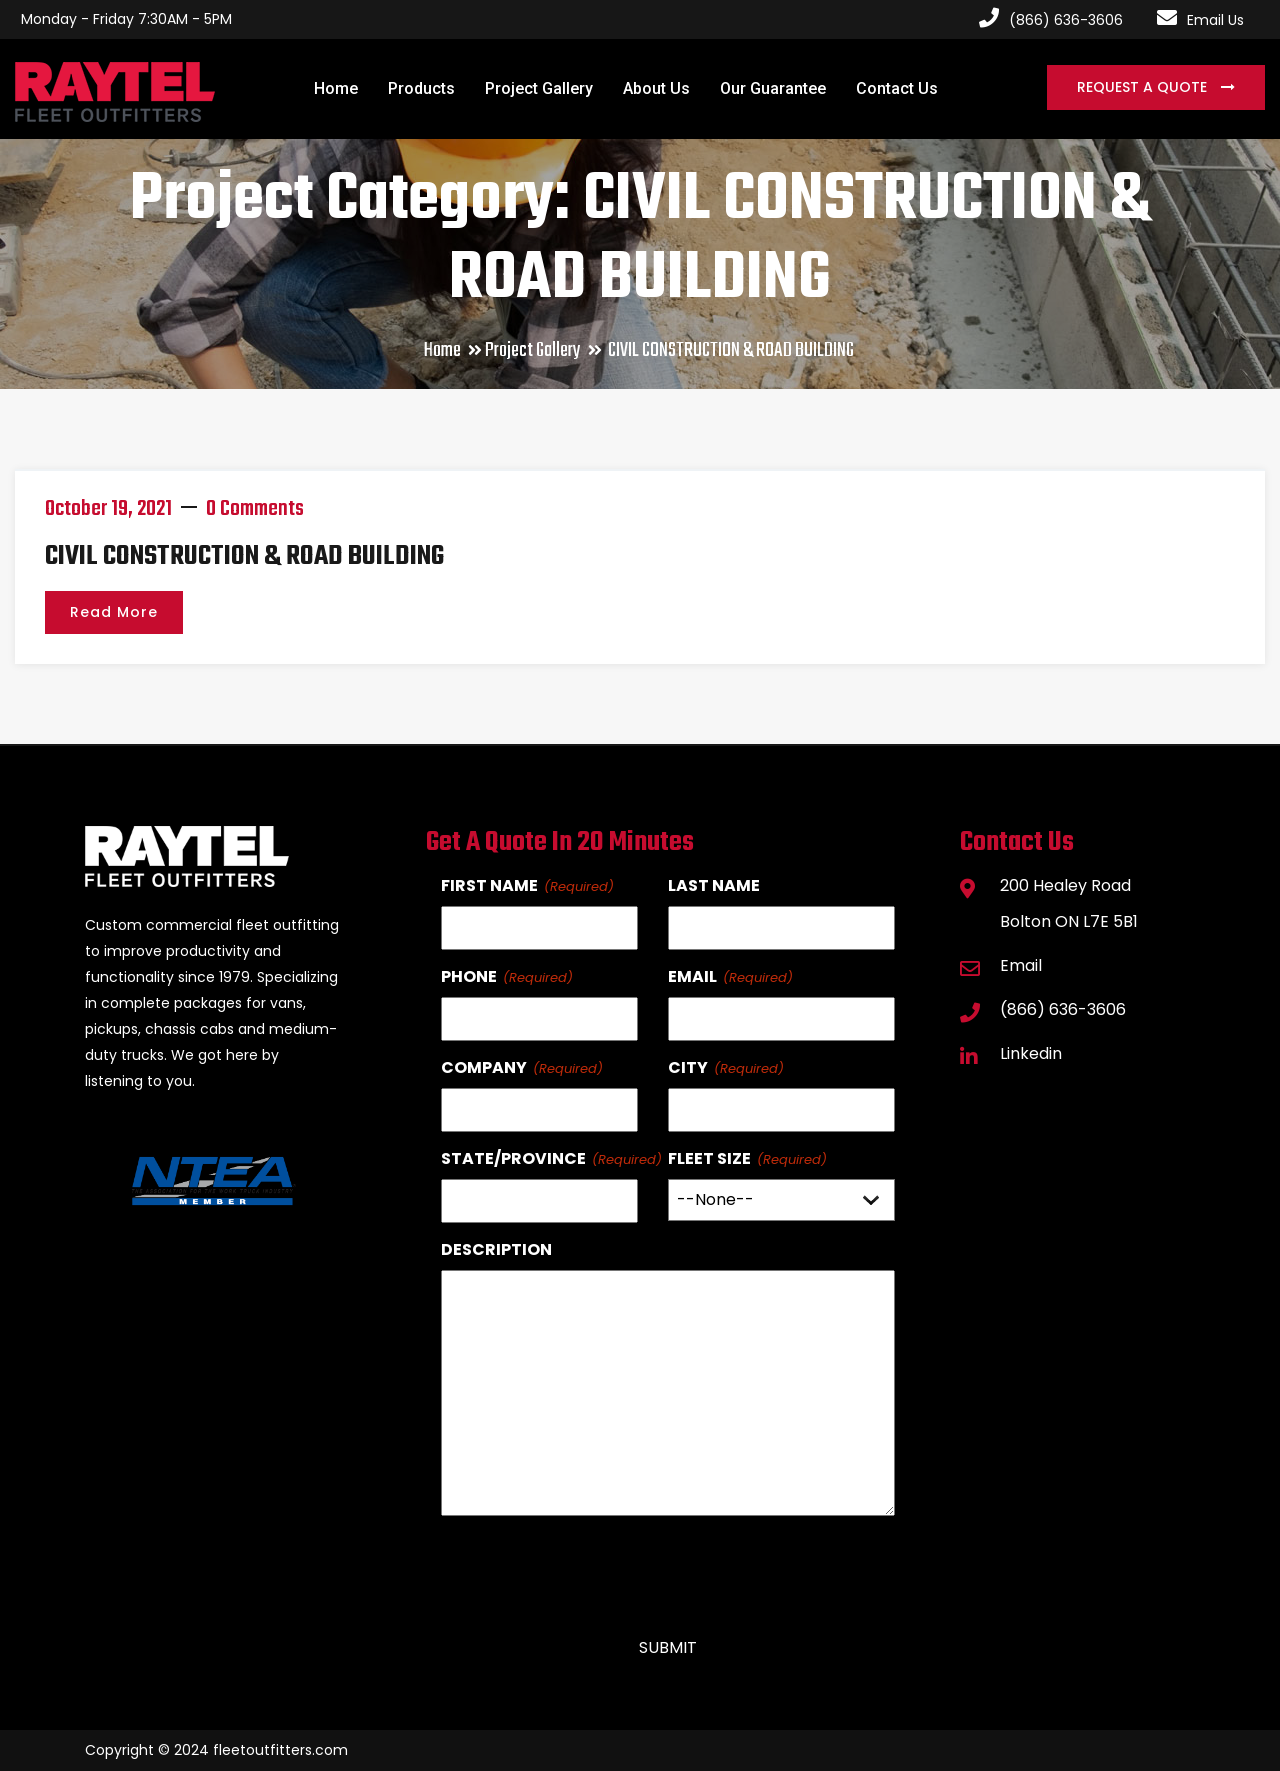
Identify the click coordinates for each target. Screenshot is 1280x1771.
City (688, 1067)
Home (336, 88)
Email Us (1200, 20)
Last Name (714, 885)
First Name (489, 885)
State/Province (513, 1158)
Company (484, 1067)
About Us (656, 88)
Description (496, 1249)
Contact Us (897, 88)
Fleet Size (709, 1158)
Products (421, 88)
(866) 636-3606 (1063, 1009)
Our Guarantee (773, 88)
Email (692, 976)
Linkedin (1031, 1053)
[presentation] (593, 1568)
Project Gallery (539, 88)
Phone (469, 976)
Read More (114, 612)
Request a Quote (1144, 87)
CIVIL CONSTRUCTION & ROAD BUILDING (244, 556)
